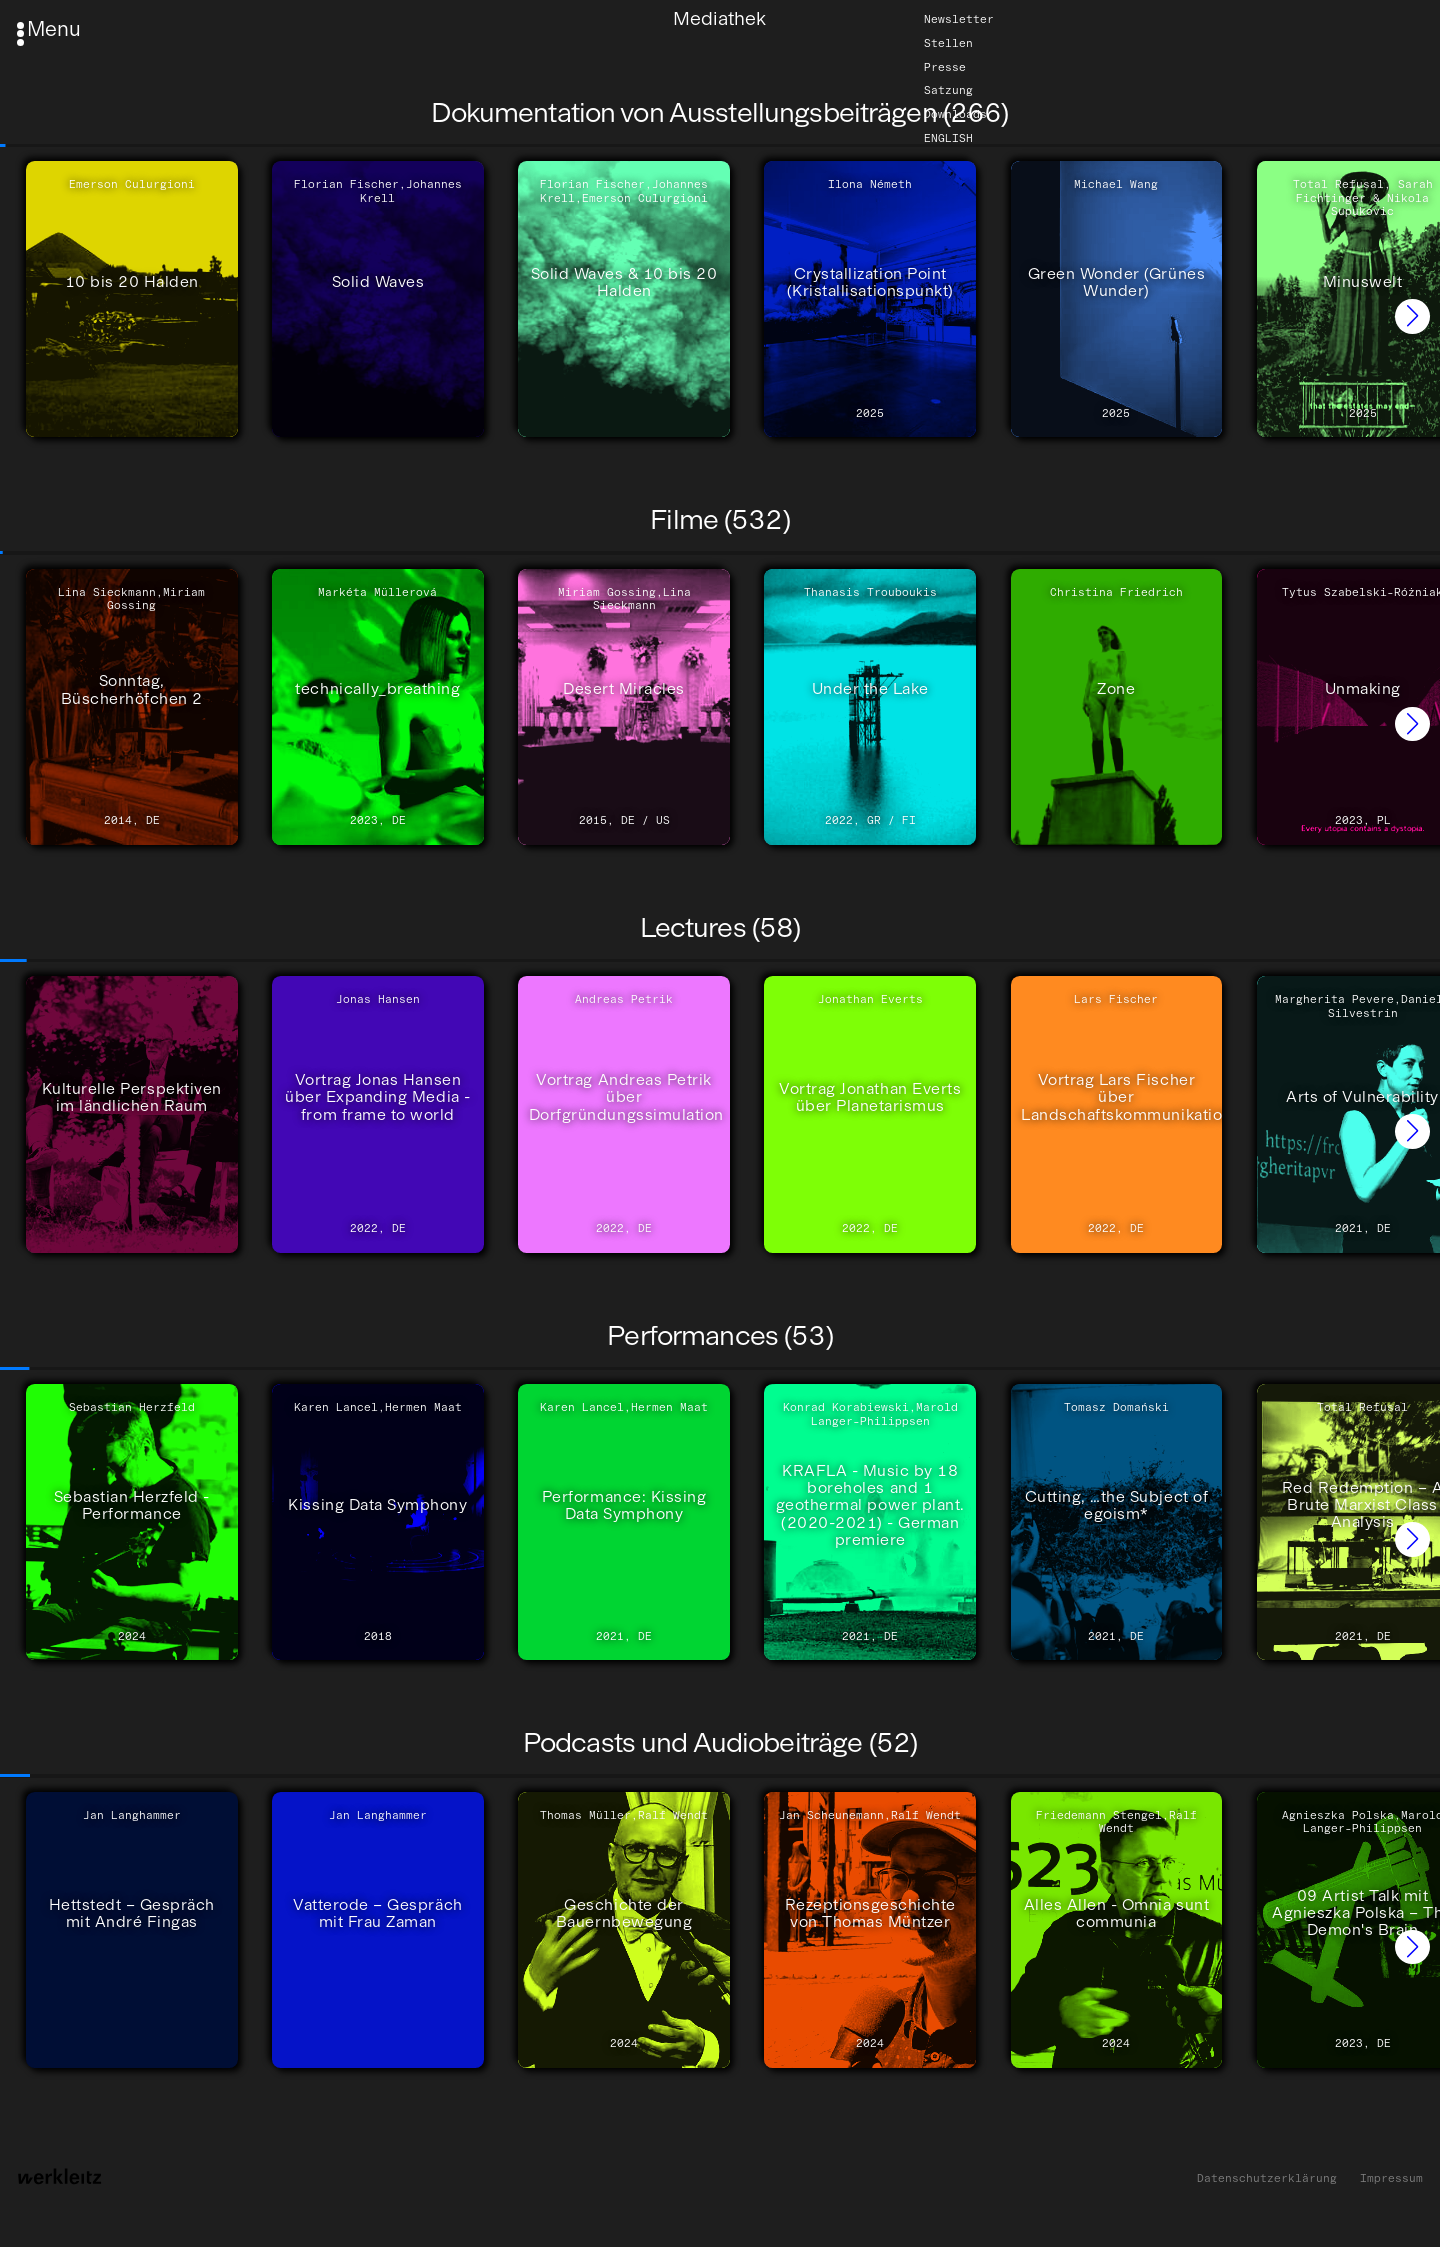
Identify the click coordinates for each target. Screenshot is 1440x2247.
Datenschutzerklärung (1267, 2178)
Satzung (948, 91)
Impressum (1391, 2178)
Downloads (955, 114)
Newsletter (959, 19)
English (948, 138)
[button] (1412, 316)
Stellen (948, 43)
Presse (945, 67)
